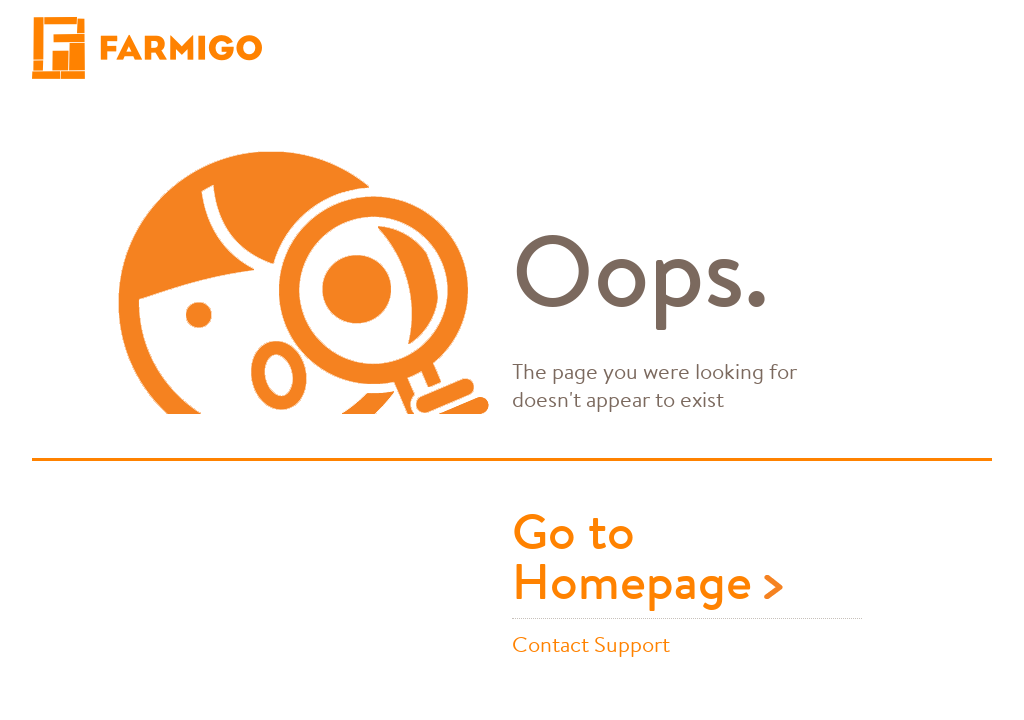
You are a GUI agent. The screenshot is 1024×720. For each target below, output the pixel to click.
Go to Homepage (647, 560)
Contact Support (591, 643)
